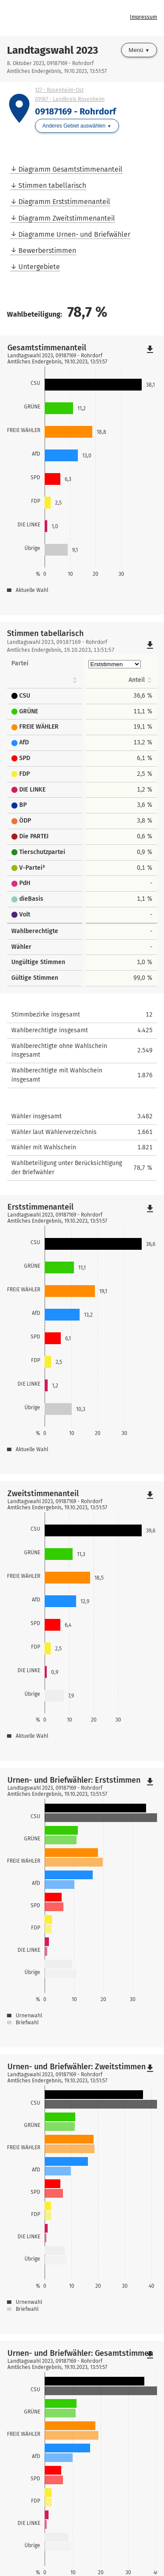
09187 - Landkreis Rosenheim (70, 99)
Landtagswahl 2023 (52, 50)
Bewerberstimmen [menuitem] (47, 250)
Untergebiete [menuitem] (39, 267)
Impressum (143, 17)
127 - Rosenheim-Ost (59, 90)
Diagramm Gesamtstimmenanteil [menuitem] (70, 169)
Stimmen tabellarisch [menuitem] (52, 185)
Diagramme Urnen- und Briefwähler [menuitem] (74, 234)
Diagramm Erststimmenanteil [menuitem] (64, 201)
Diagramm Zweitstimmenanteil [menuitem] (66, 218)
